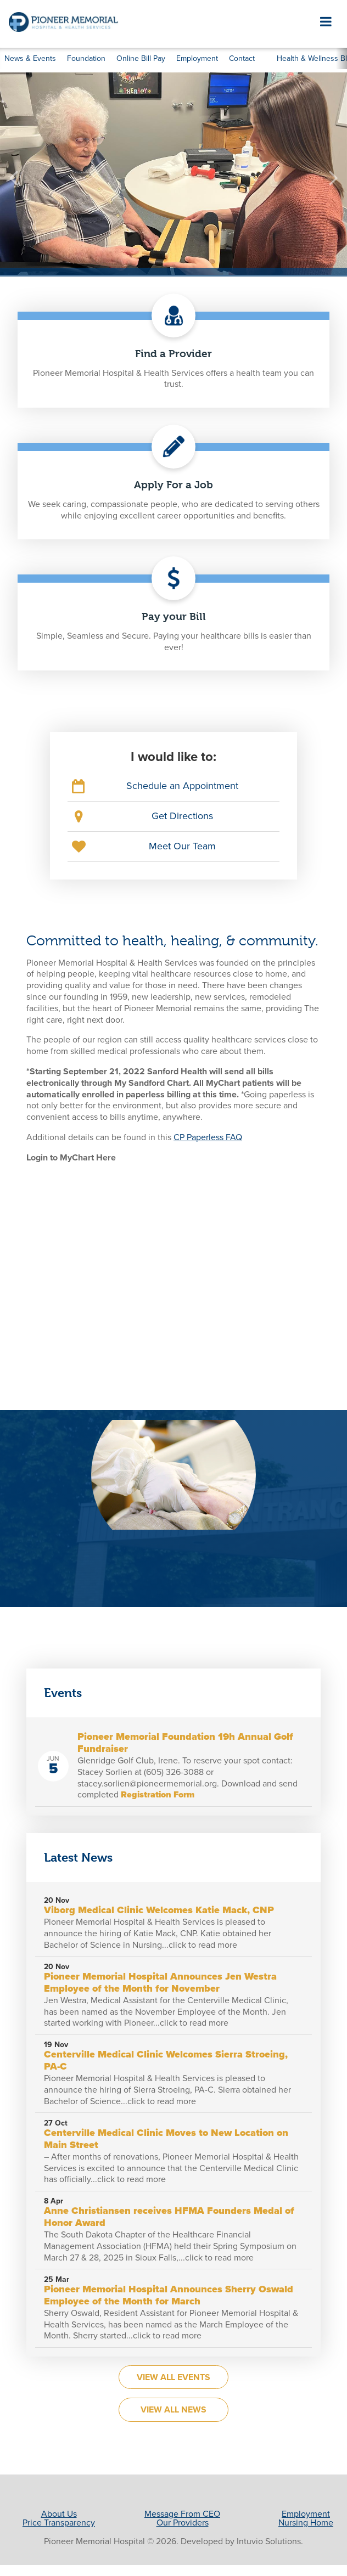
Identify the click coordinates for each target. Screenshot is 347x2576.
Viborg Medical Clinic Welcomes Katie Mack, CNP (159, 1910)
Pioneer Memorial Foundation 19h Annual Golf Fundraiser (185, 1743)
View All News (173, 2409)
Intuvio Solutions (269, 2541)
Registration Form (157, 1794)
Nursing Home (305, 2522)
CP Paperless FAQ (208, 1137)
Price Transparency (59, 2522)
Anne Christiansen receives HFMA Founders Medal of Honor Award (169, 2217)
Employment (306, 2514)
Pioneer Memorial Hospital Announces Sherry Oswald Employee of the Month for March (168, 2295)
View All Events (173, 2377)
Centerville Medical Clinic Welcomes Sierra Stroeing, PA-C (166, 2060)
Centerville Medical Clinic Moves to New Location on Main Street (166, 2139)
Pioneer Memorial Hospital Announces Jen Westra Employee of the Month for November (160, 1982)
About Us (59, 2514)
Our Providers (182, 2522)
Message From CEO (182, 2514)
